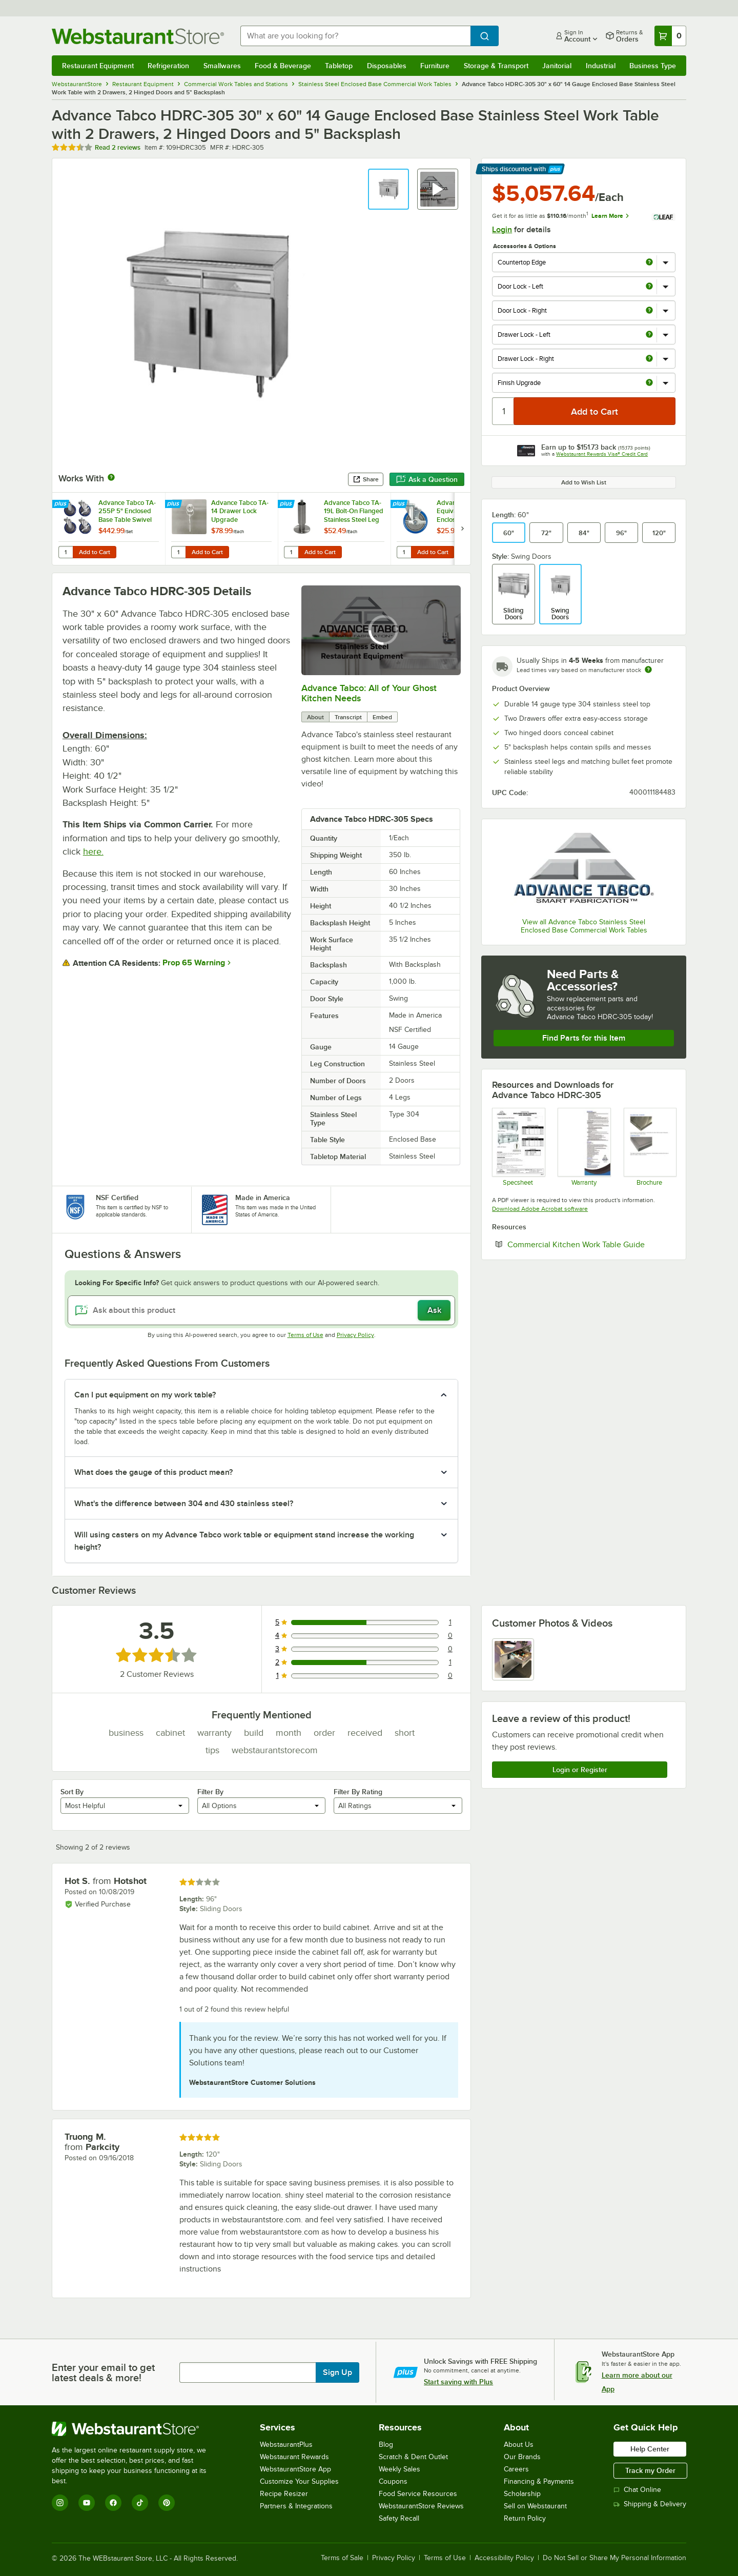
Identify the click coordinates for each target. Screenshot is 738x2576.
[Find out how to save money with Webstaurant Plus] (61, 504)
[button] (388, 189)
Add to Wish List (583, 482)
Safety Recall (399, 2518)
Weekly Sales (399, 2469)
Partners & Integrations (296, 2506)
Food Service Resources (418, 2494)
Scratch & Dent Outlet (413, 2457)
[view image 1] (513, 1659)
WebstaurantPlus (286, 2444)
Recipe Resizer (284, 2494)
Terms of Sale (342, 2558)
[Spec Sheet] (518, 1147)
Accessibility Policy (504, 2558)
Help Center (649, 2449)
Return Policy (525, 2518)
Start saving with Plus (458, 2382)
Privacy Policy (355, 1334)
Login (502, 229)
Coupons (393, 2481)
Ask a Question (427, 479)
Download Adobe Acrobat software (540, 1208)
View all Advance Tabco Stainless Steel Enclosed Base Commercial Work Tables (584, 926)
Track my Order (650, 2470)
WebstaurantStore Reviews (421, 2506)
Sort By (72, 1791)
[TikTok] (140, 2502)
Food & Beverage (283, 66)
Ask (434, 1310)
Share (366, 479)
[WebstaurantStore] (136, 2429)
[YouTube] (86, 2502)
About (315, 717)
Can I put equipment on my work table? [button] (145, 1394)
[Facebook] (113, 2502)
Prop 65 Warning (193, 962)
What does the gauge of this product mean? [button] (153, 1472)
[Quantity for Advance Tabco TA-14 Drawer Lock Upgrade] (178, 552)
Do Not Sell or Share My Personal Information (614, 2558)
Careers (516, 2469)
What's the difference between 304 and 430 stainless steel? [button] (183, 1503)
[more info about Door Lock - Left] (649, 286)
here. (93, 851)
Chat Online (637, 2489)
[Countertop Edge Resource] (649, 1147)
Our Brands (522, 2457)
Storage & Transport (496, 66)
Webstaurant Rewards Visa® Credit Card (602, 454)
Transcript (348, 717)
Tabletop (339, 66)
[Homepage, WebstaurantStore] (138, 36)
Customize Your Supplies (299, 2481)
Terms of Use (305, 1334)
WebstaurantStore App (295, 2469)
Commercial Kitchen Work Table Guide (591, 1244)
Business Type (652, 66)
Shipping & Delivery (649, 2504)
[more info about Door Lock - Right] (649, 311)
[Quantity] (503, 411)
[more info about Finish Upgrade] (649, 383)
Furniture (434, 66)
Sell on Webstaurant (535, 2506)
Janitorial (556, 66)
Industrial (601, 66)
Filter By (210, 1791)
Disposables (386, 66)
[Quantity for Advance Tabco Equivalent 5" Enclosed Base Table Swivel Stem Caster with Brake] (404, 552)
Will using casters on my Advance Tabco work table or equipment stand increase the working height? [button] (244, 1541)
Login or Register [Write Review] (579, 1770)
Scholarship (522, 2494)
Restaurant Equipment (98, 66)
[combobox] (355, 36)
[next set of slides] (462, 529)
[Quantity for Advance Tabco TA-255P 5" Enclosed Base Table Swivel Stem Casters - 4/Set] (65, 552)
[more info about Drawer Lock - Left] (649, 335)
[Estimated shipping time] (648, 669)
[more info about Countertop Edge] (649, 262)
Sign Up (337, 2372)
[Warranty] (583, 1147)
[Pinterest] (166, 2502)
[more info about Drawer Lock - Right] (649, 359)
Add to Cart (94, 552)
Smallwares (222, 66)
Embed (382, 717)
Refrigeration (168, 66)
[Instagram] (60, 2502)
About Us (519, 2444)
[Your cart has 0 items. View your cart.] (670, 36)
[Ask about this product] (261, 1310)
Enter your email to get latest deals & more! (103, 2372)
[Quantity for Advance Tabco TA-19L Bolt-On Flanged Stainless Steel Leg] (291, 552)
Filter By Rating (358, 1791)
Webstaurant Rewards (294, 2457)
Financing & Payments (539, 2481)
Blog (386, 2444)
